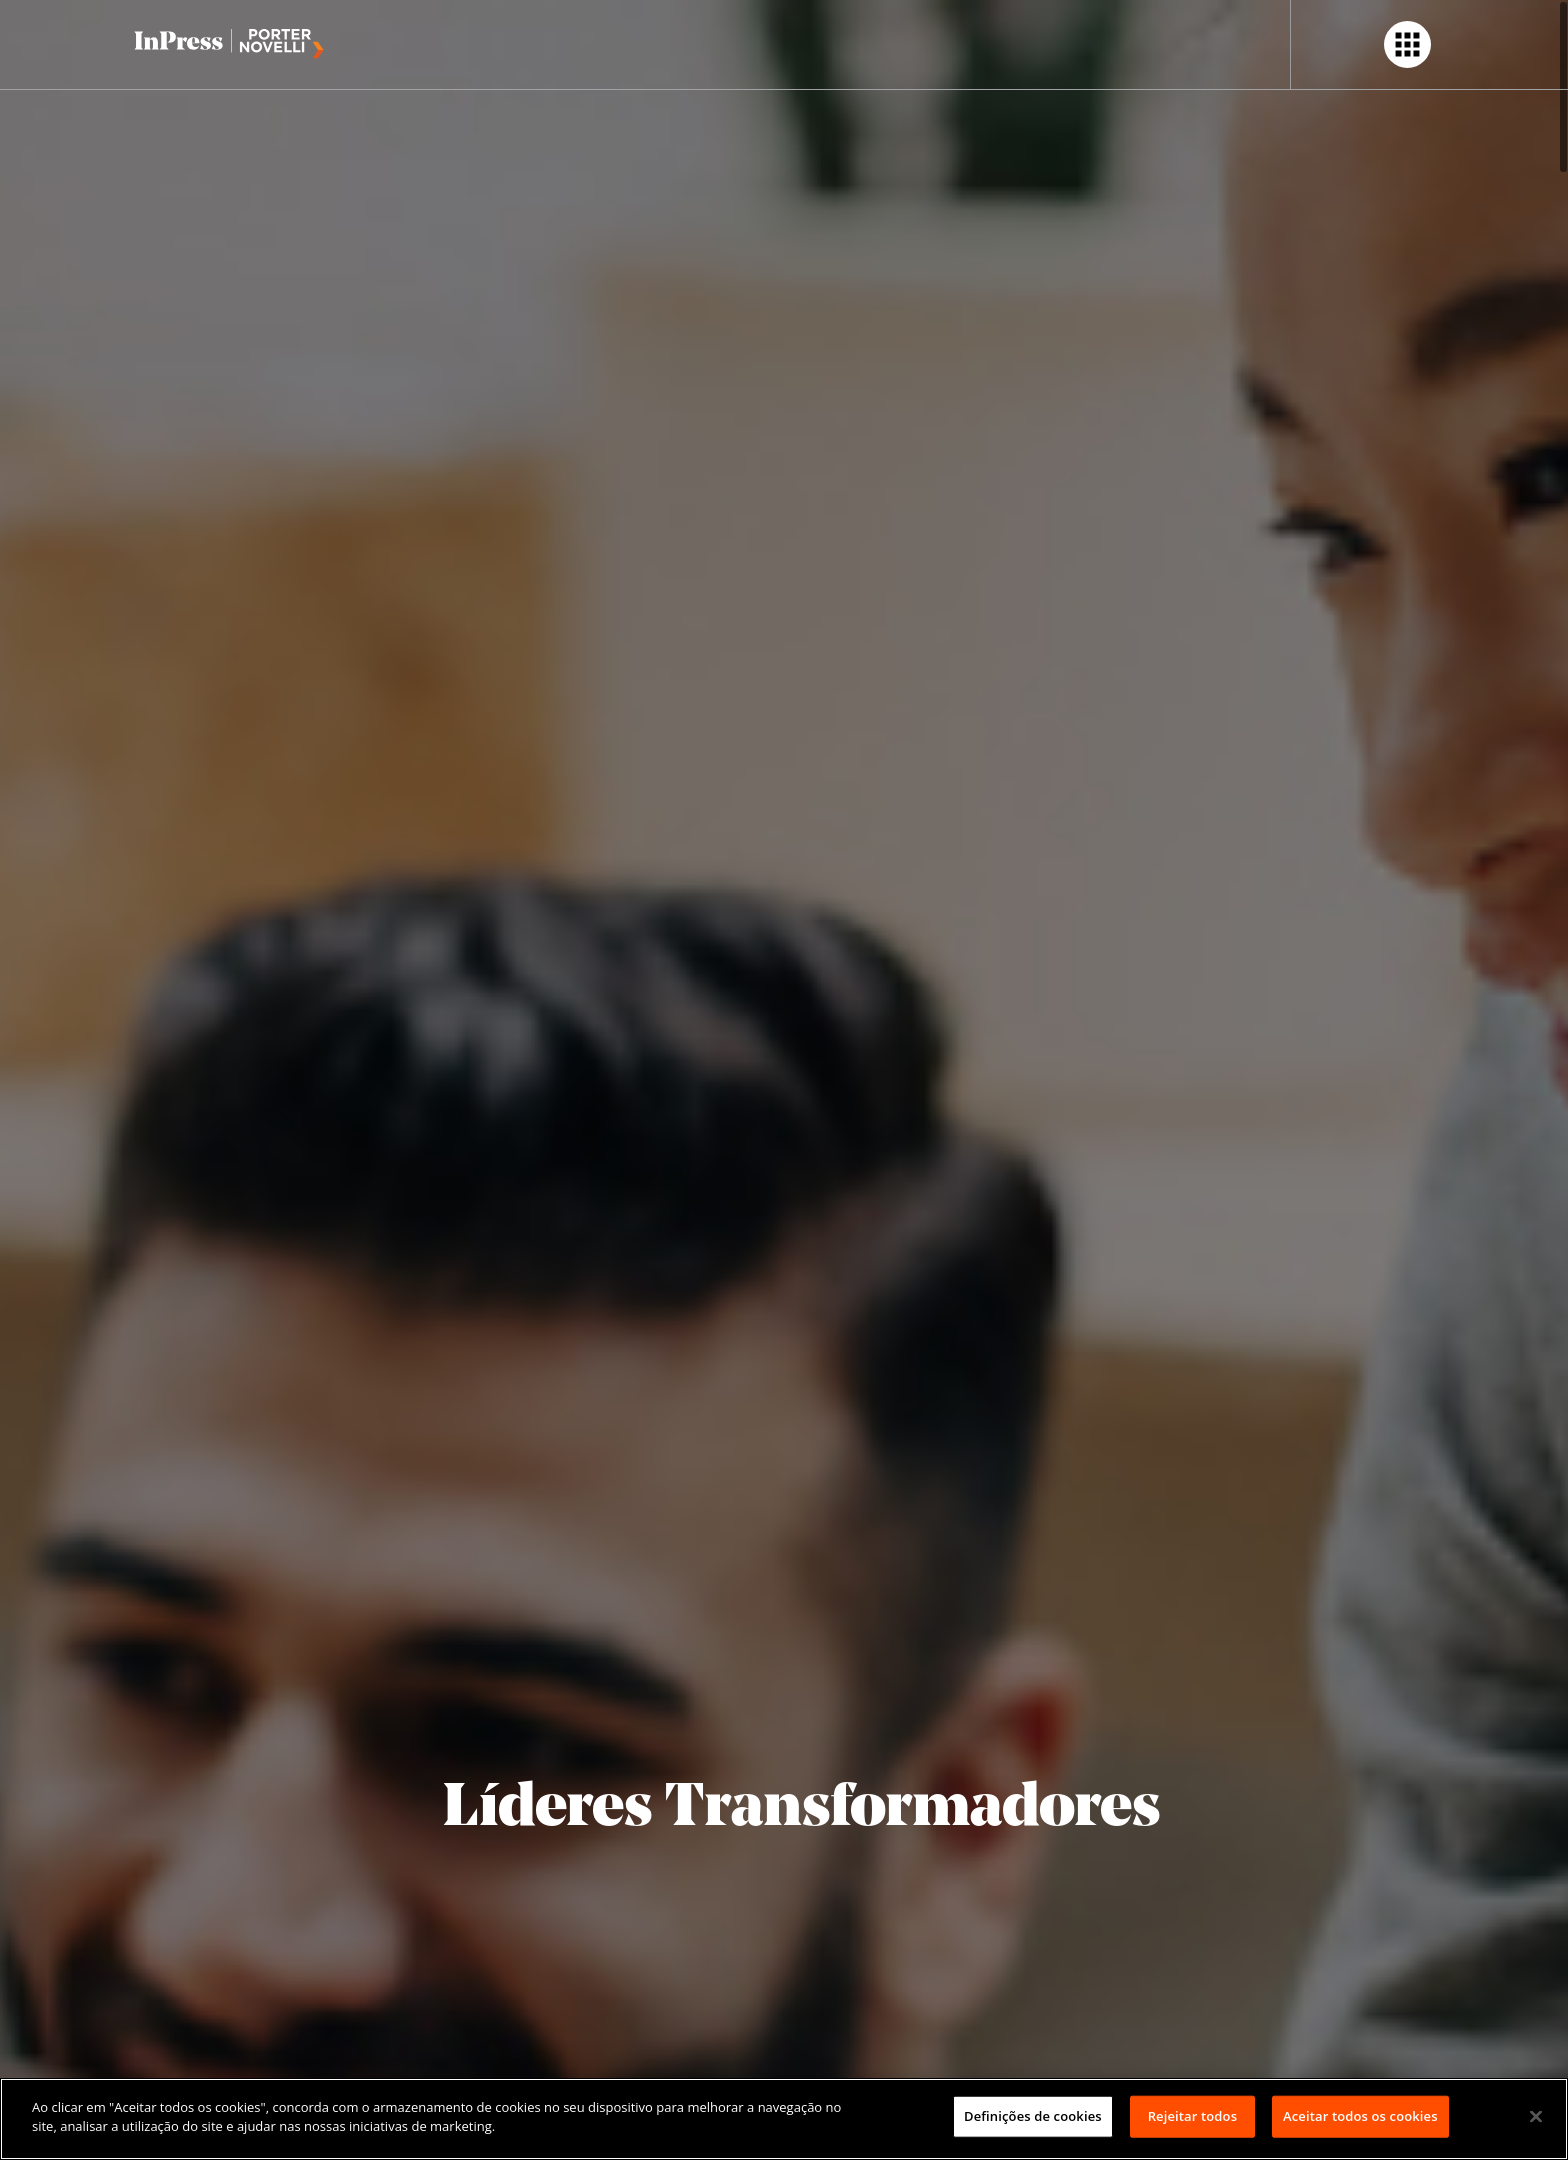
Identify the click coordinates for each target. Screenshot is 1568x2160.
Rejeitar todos (1192, 2116)
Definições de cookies (1033, 2116)
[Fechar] (1536, 2116)
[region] (784, 2119)
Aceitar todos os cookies (1360, 2116)
